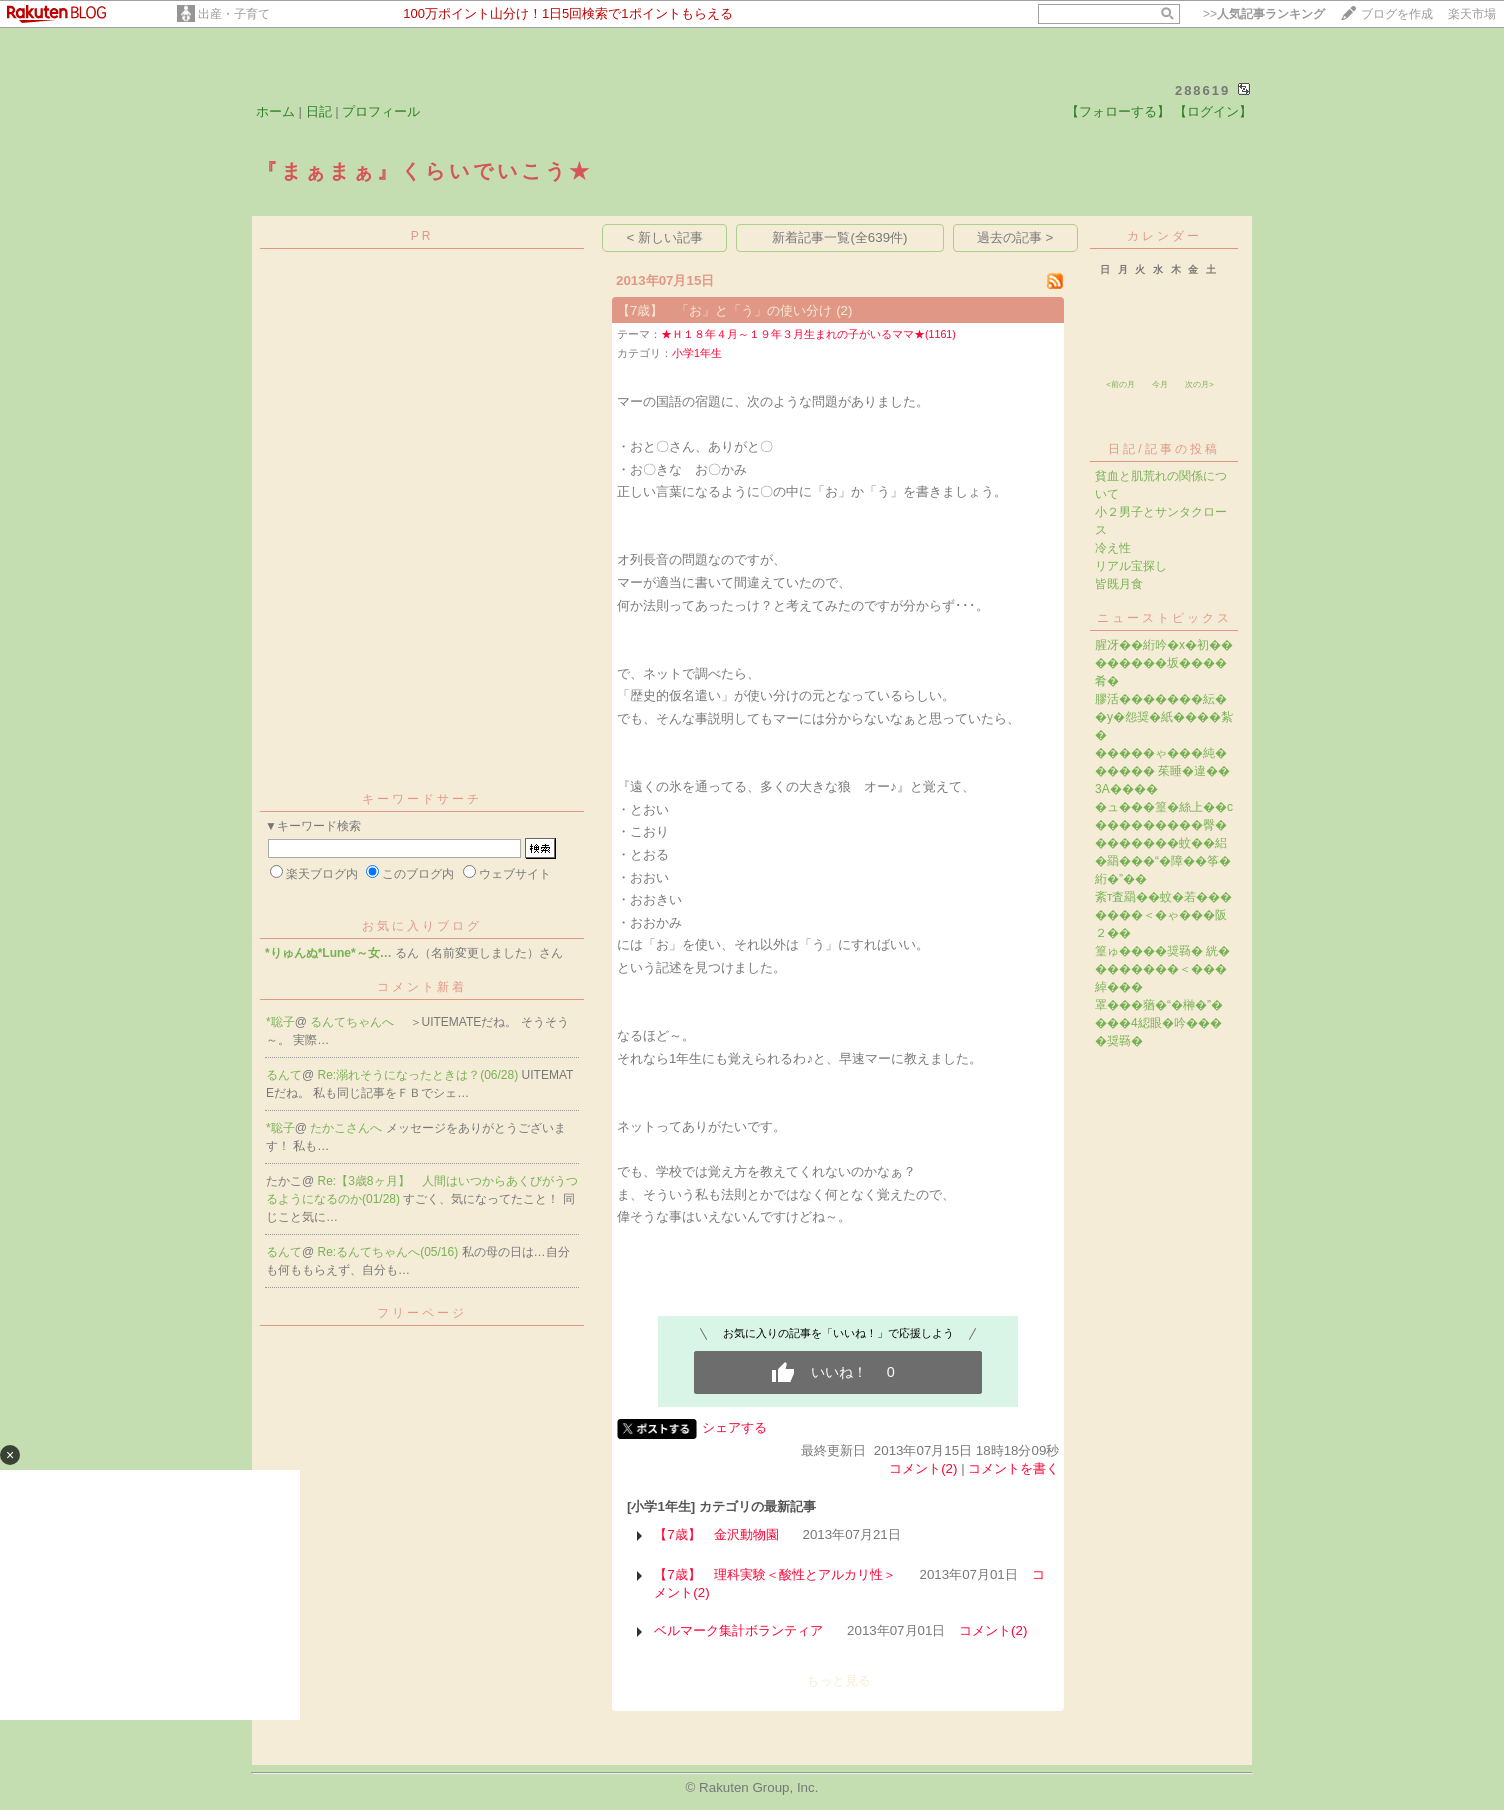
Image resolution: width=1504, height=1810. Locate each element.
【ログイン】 (1213, 111)
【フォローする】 (1118, 111)
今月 (1160, 384)
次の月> (1199, 384)
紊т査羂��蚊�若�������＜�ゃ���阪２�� (1164, 915)
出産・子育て (234, 14)
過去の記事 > (1015, 237)
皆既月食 (1119, 584)
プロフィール (381, 111)
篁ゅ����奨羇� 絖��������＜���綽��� (1162, 969)
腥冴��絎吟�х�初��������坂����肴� (1164, 663)
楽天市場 (1472, 14)
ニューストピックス (1164, 618)
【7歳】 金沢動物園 (716, 1534)
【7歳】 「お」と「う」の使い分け (724, 310)
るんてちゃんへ (353, 1022)
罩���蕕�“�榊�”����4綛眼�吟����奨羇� (1159, 1023)
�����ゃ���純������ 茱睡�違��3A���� (1162, 771)
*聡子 (280, 1022)
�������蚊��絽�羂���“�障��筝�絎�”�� (1163, 861)
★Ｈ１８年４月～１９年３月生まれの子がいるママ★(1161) (808, 334)
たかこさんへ (347, 1128)
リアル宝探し (1131, 566)
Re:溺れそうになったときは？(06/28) (420, 1075)
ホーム (275, 111)
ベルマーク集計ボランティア (738, 1630)
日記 (319, 111)
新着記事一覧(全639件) (839, 237)
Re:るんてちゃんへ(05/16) (390, 1252)
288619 (1202, 90)
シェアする (734, 1427)
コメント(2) (923, 1468)
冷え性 (1113, 548)
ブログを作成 (1397, 14)
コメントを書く (1013, 1468)
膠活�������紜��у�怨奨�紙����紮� (1164, 717)
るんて (284, 1075)
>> (1264, 14)
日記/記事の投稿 (1163, 449)
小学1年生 (697, 353)
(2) (844, 310)
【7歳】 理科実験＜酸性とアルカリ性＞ (774, 1574)
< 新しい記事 (665, 237)
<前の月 (1120, 384)
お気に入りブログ (422, 926)
